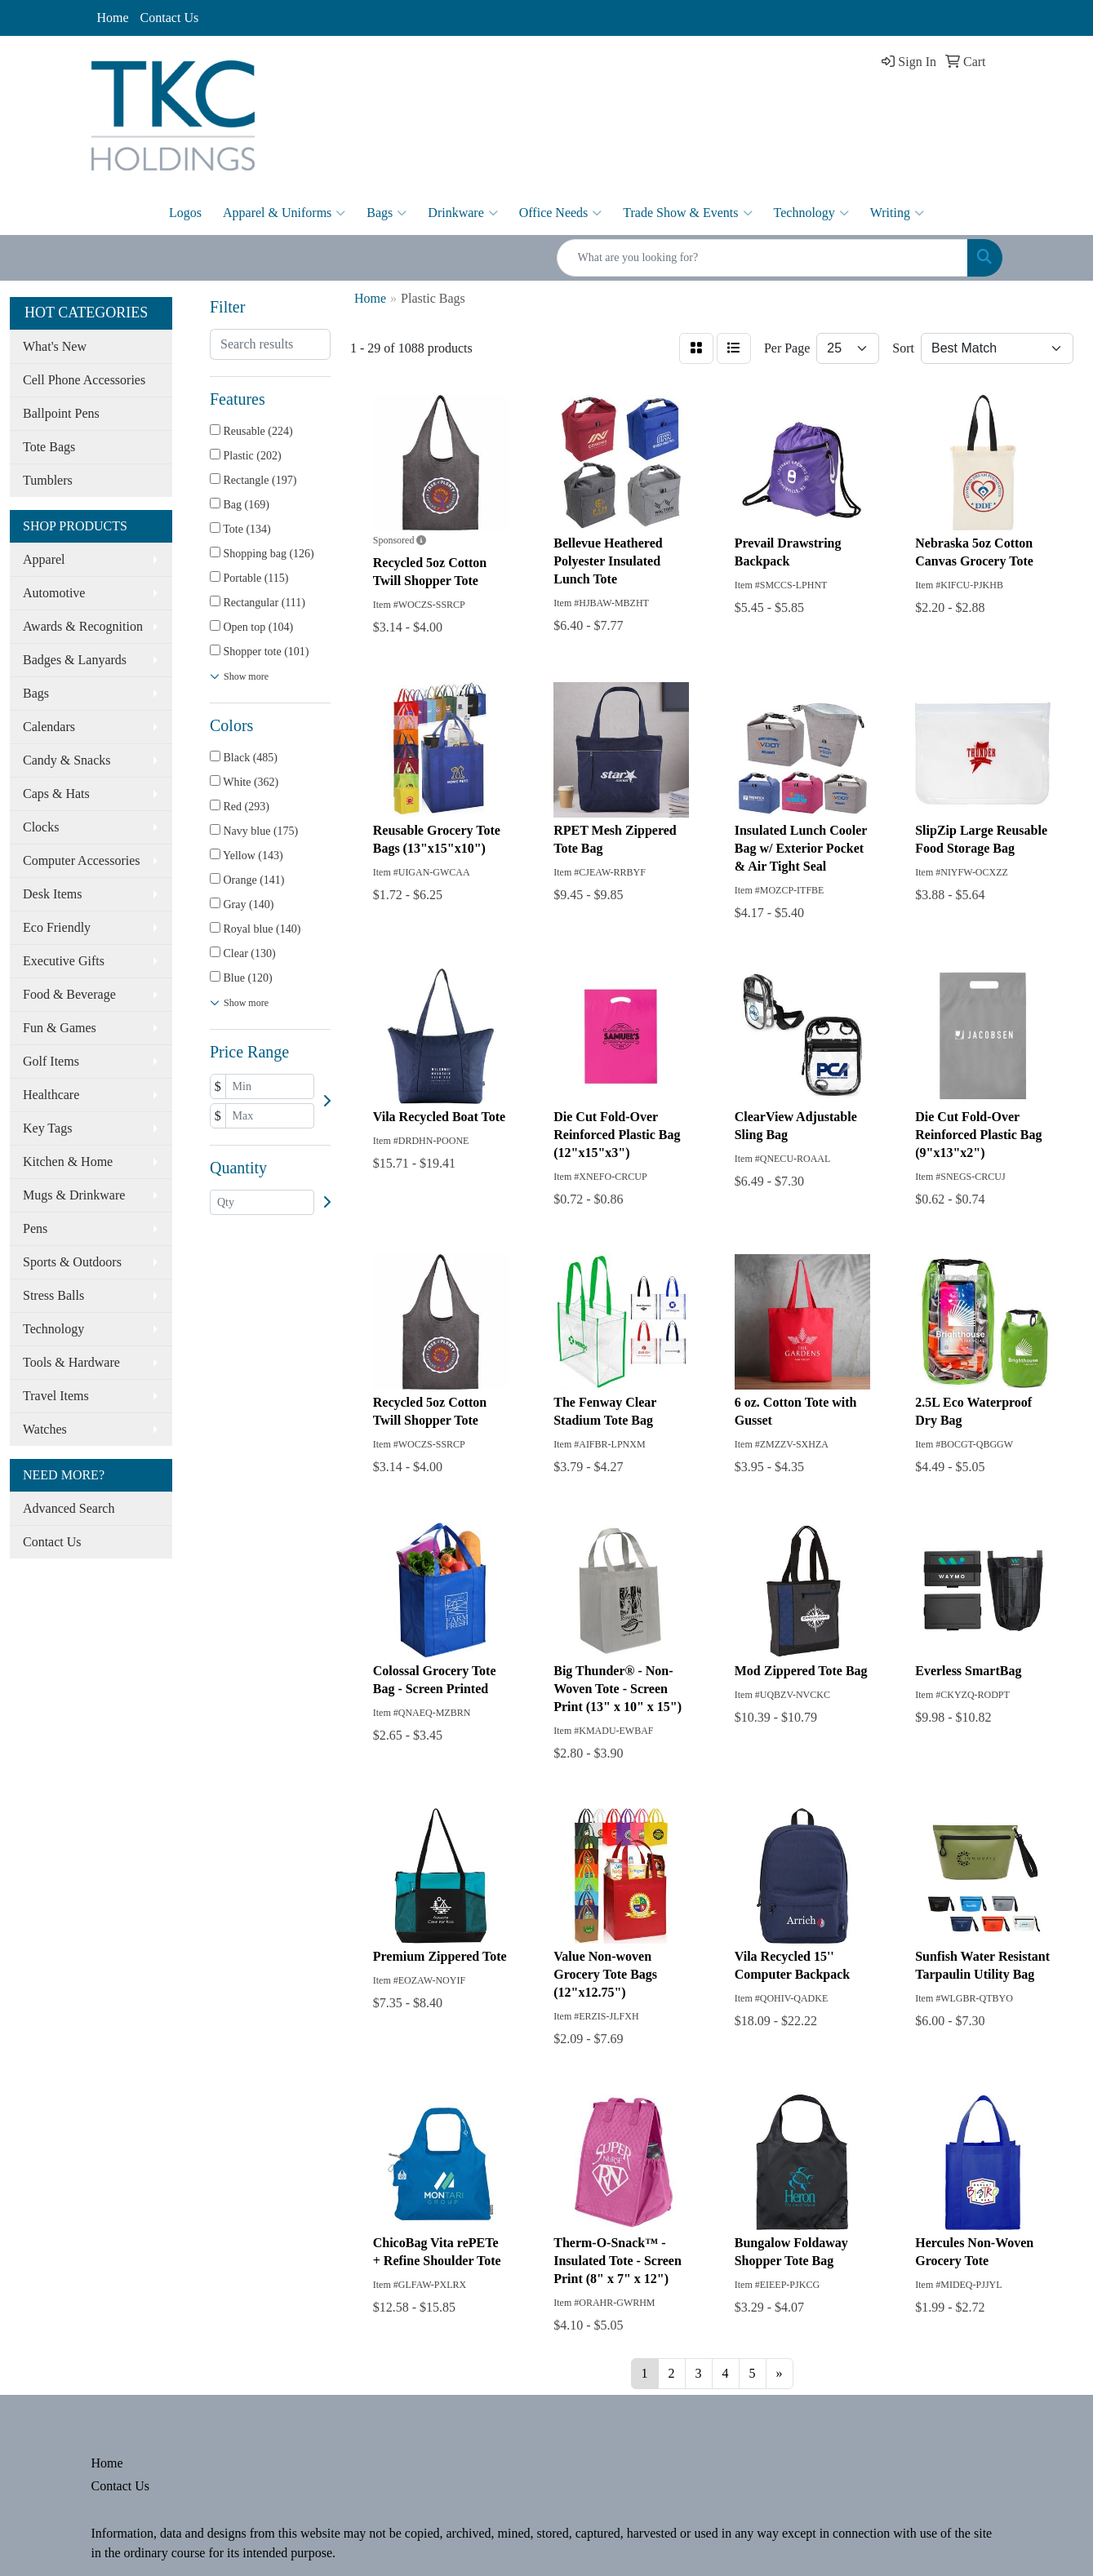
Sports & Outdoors (72, 1262)
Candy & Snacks (67, 760)
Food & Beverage (69, 994)
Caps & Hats (56, 793)
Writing (897, 213)
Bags (387, 213)
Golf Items (51, 1061)
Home (113, 17)
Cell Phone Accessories (84, 380)
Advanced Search (68, 1508)
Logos (185, 212)
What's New (55, 346)
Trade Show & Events (687, 213)
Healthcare (51, 1095)
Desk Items (52, 894)
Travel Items (56, 1396)
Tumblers (48, 480)
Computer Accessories (81, 860)
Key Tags (47, 1128)
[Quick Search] (762, 258)
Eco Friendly (57, 927)
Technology (811, 213)
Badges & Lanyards (75, 660)
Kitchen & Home (68, 1161)
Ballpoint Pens (61, 413)
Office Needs (560, 213)
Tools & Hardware (71, 1362)
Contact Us (169, 17)
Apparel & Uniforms (284, 213)
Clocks (41, 827)
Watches (45, 1429)
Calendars (49, 727)
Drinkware (462, 213)
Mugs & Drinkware (74, 1195)
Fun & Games (59, 1028)
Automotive (54, 593)
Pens (35, 1228)
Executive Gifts (63, 961)
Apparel (44, 559)
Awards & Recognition (83, 626)
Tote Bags (49, 447)
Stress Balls (53, 1295)
